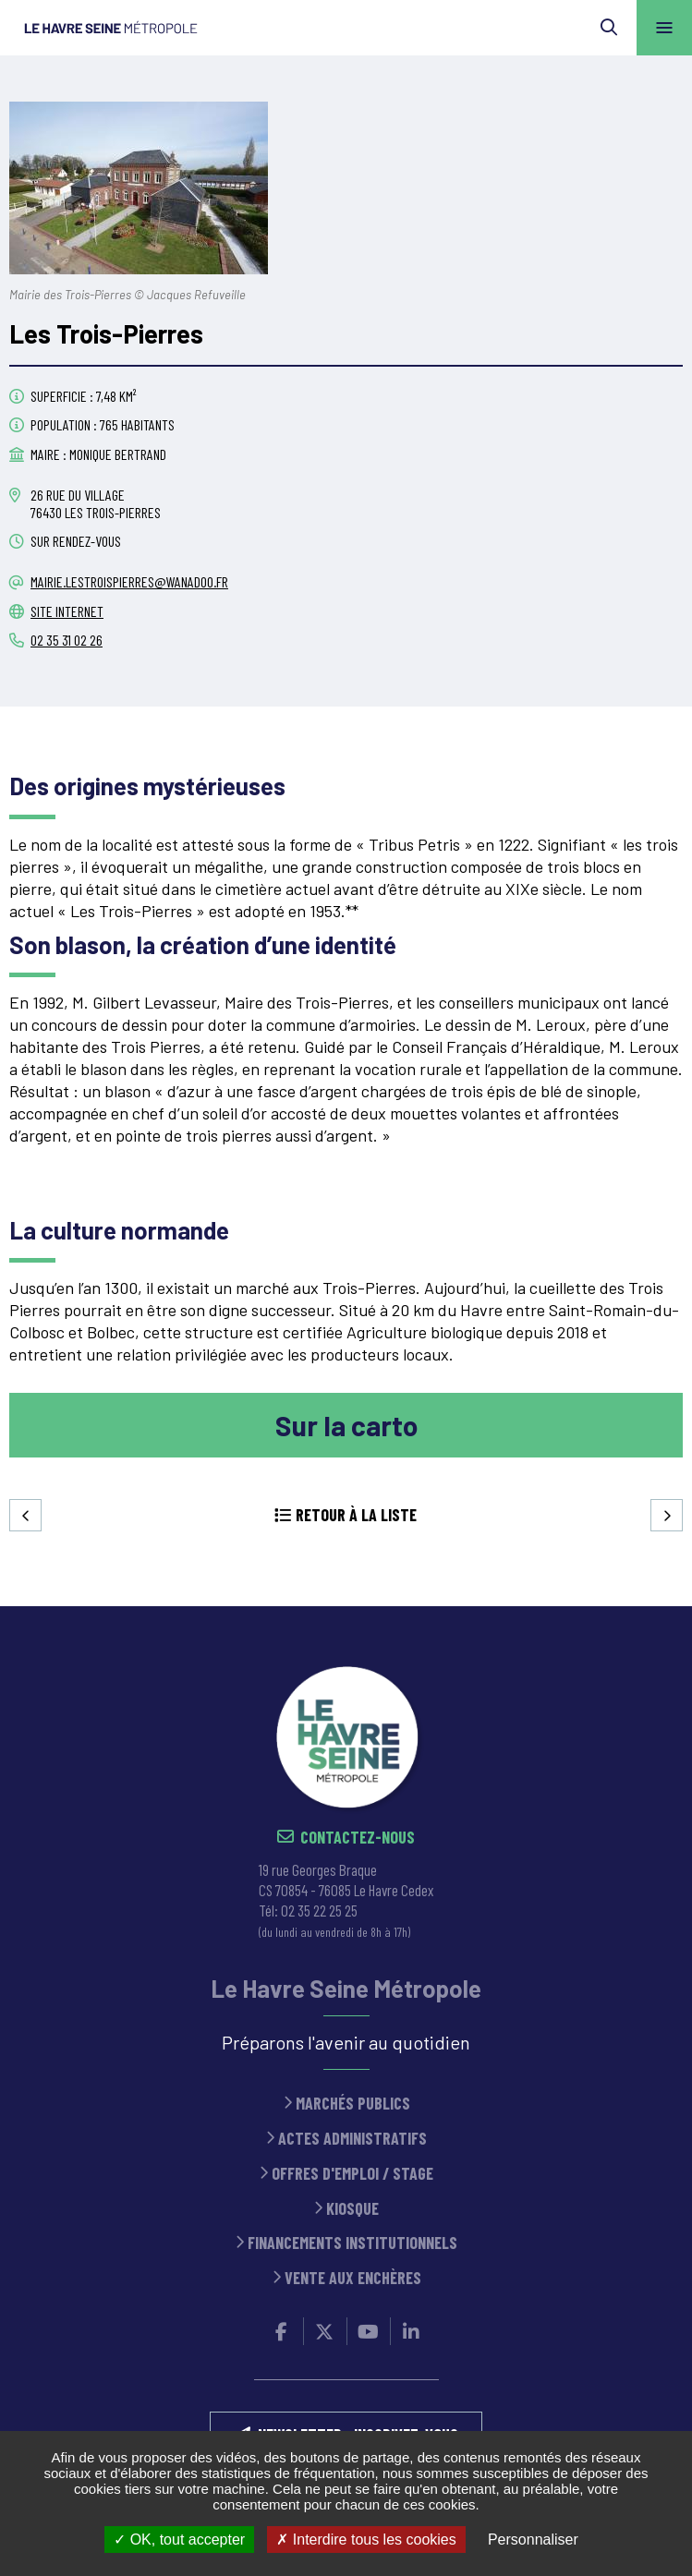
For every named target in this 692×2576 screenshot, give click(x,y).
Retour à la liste (356, 1515)
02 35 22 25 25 (319, 1910)
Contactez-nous (357, 1837)
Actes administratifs (352, 2138)
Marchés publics (353, 2103)
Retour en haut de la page (650, 1606)
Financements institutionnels (352, 2243)
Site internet (66, 611)
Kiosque (352, 2209)
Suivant (666, 1515)
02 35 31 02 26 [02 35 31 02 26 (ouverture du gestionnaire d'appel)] (66, 639)
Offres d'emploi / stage (352, 2173)
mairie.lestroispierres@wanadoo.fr (129, 581)
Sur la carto (346, 1425)
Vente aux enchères (353, 2278)
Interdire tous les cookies (365, 2539)
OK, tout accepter (179, 2539)
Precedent (25, 1515)
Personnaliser (533, 2539)
